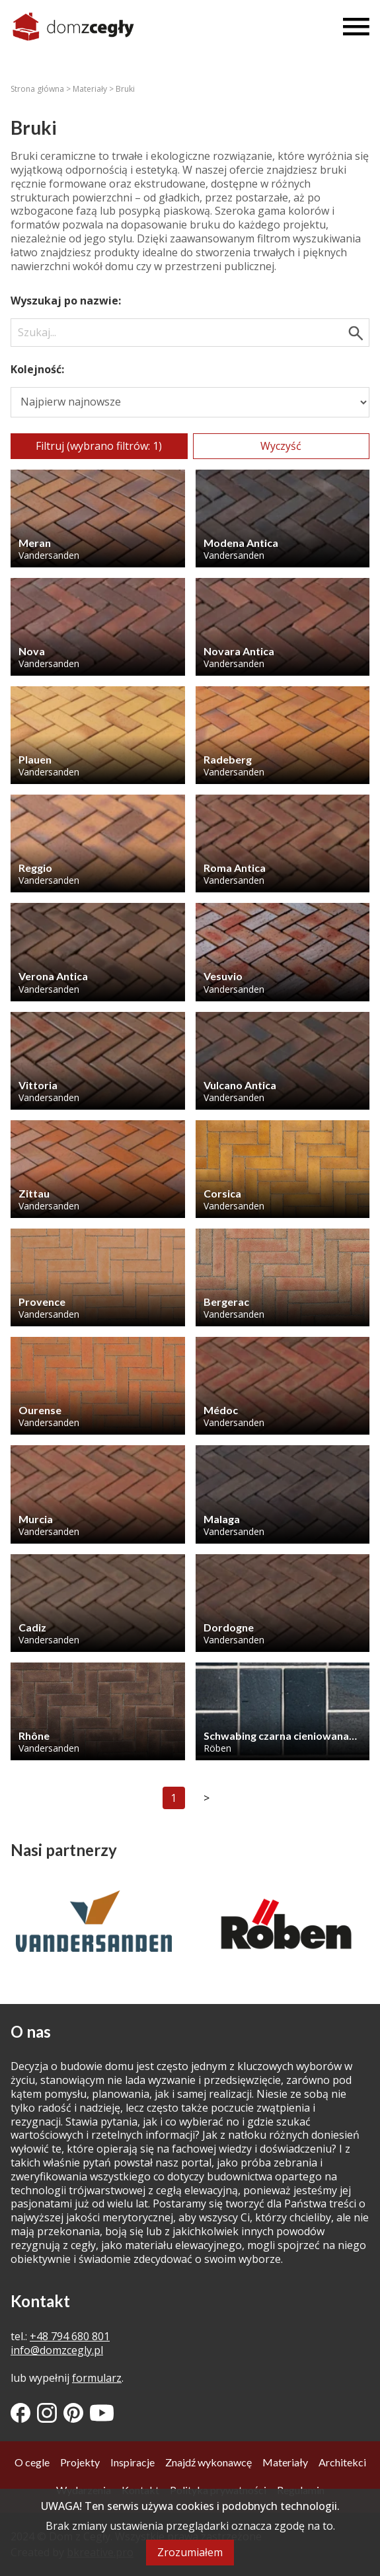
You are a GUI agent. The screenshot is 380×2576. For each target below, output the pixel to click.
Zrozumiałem (190, 2552)
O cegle (32, 2462)
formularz (97, 2378)
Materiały (285, 2462)
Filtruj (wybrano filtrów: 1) (99, 446)
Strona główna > (42, 88)
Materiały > (94, 88)
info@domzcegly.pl (57, 2350)
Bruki (125, 88)
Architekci (342, 2462)
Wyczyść (280, 446)
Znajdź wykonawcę (208, 2462)
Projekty (80, 2462)
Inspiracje (132, 2462)
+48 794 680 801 (70, 2336)
